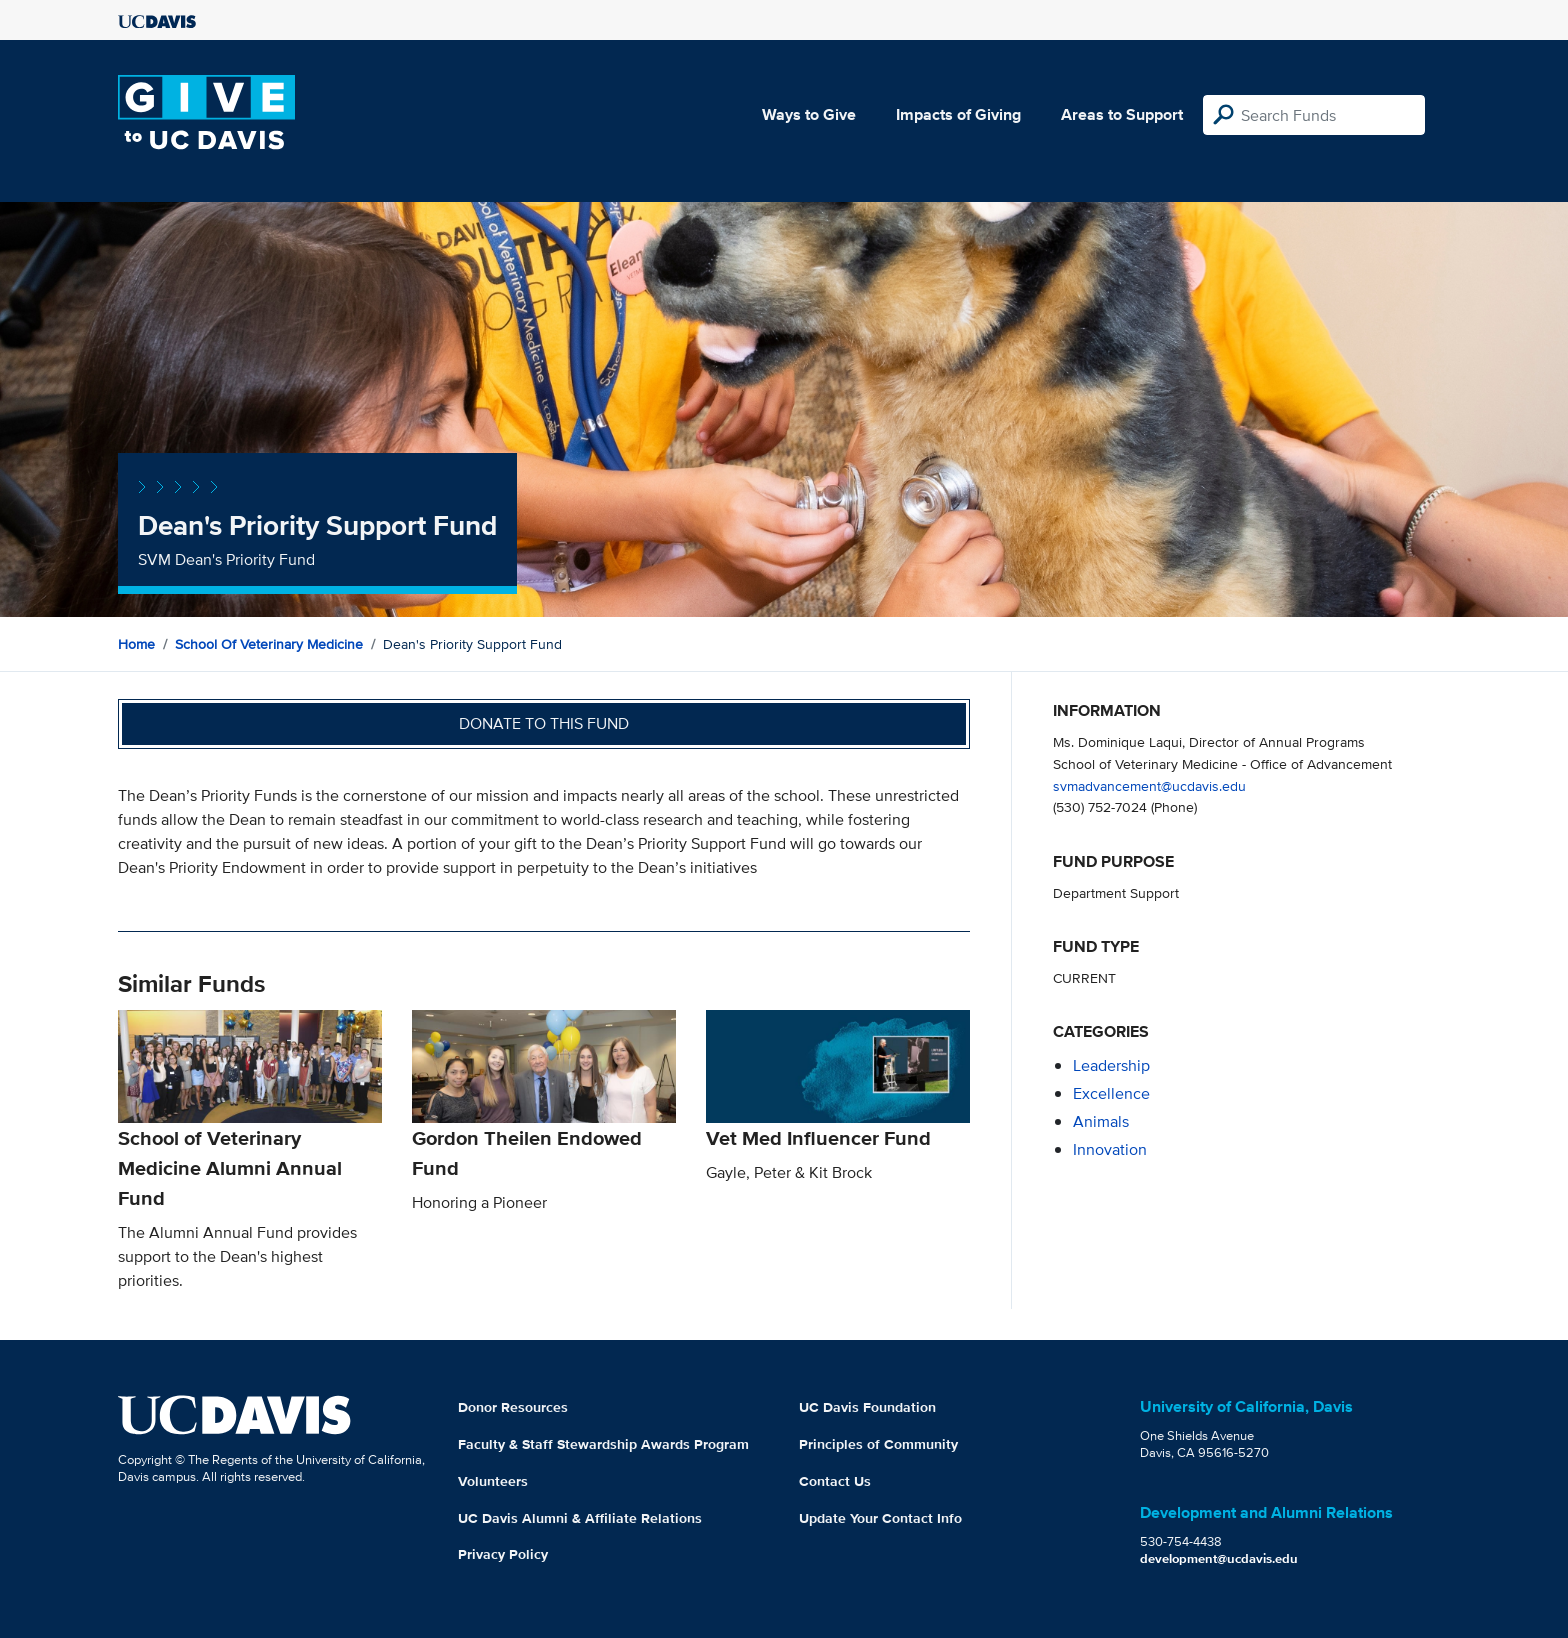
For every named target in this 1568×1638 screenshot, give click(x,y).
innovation (1110, 1149)
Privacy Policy (503, 1554)
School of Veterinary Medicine (269, 644)
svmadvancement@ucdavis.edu (1149, 785)
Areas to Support (1122, 114)
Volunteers (493, 1481)
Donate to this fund (544, 723)
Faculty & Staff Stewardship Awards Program (603, 1444)
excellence (1111, 1093)
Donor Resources (513, 1407)
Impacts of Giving (958, 114)
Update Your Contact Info (880, 1518)
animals (1101, 1121)
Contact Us (835, 1481)
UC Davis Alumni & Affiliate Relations (580, 1518)
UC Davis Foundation (867, 1407)
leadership (1111, 1065)
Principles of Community (878, 1444)
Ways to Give (809, 114)
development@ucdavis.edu (1219, 1558)
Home (136, 644)
